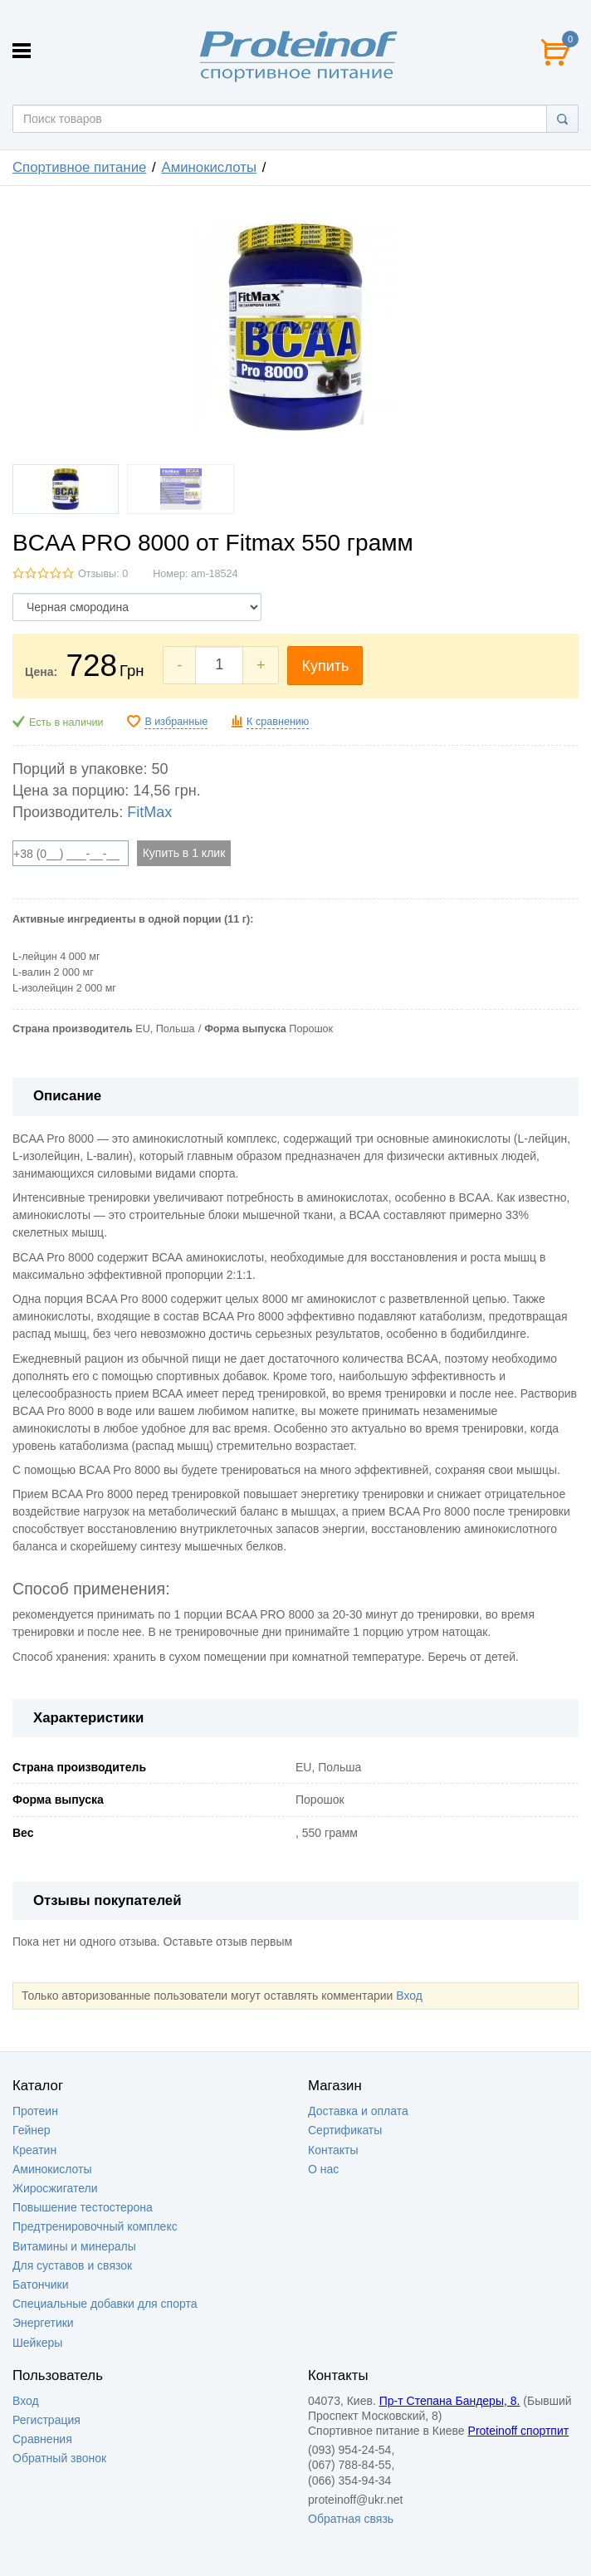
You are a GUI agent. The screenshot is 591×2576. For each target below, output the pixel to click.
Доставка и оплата (358, 2111)
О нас (323, 2169)
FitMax (149, 812)
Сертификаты (345, 2130)
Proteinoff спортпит (518, 2430)
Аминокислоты (208, 167)
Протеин (35, 2111)
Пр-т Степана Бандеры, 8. (449, 2400)
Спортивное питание (79, 167)
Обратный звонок (59, 2458)
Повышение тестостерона (82, 2207)
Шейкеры (37, 2342)
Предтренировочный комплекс (95, 2226)
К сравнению (278, 721)
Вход (409, 1995)
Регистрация (46, 2420)
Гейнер (31, 2130)
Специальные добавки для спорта (104, 2303)
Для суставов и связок (72, 2265)
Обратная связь (350, 2518)
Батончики (40, 2284)
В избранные (176, 721)
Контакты (333, 2150)
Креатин (34, 2150)
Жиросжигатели (55, 2188)
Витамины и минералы (74, 2246)
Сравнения (42, 2439)
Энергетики (43, 2322)
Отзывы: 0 (103, 574)
